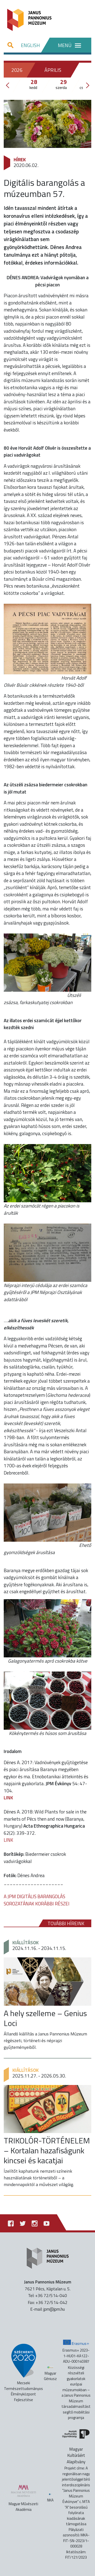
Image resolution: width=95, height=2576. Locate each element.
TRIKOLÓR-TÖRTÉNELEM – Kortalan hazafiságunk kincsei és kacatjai (47, 2150)
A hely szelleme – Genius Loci (45, 2018)
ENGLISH (30, 45)
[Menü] (66, 45)
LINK (8, 1797)
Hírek (20, 159)
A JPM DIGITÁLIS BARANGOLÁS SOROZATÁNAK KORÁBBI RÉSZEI (36, 1900)
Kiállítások (25, 1942)
